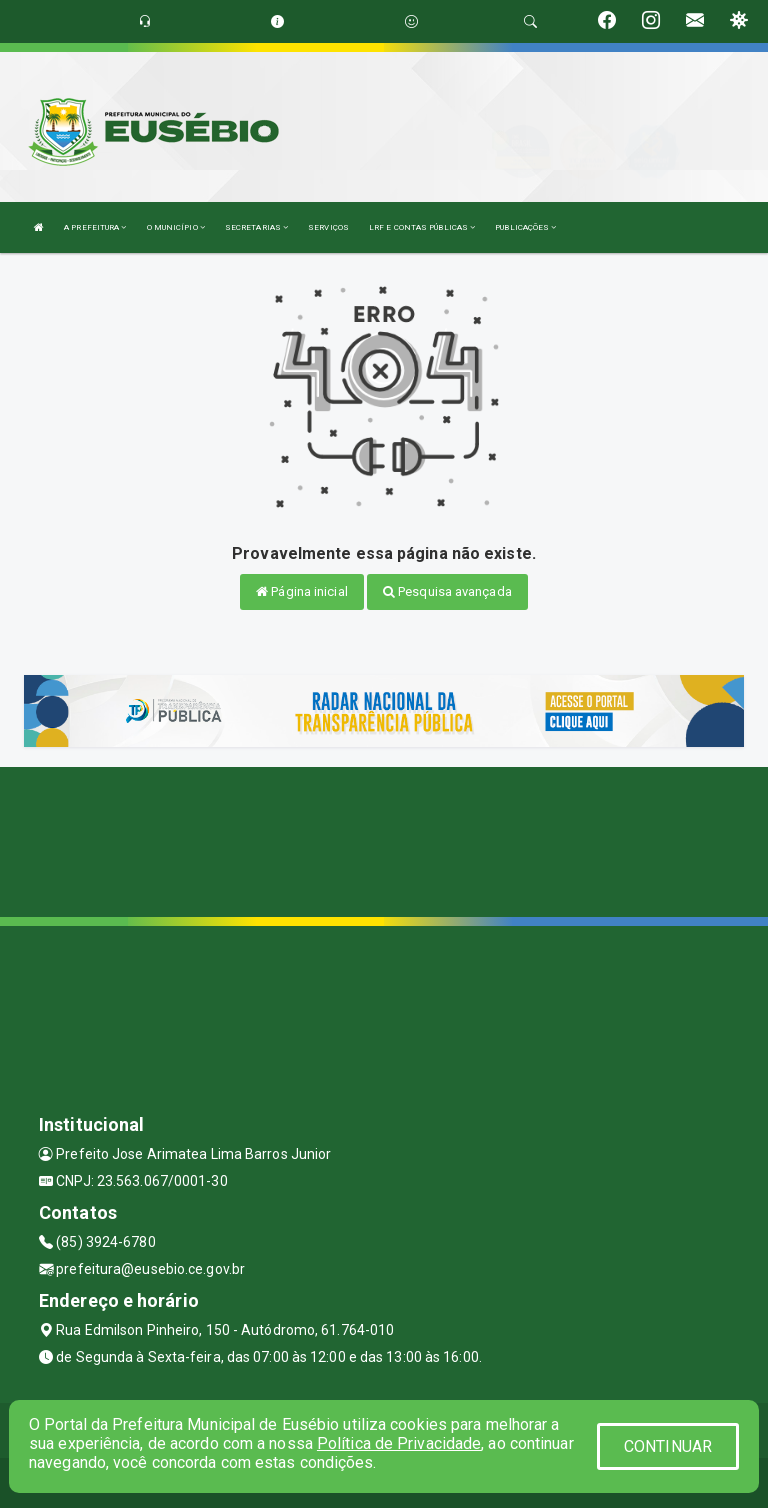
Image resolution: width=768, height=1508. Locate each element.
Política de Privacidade (399, 1443)
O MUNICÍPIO (176, 227)
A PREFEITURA (95, 227)
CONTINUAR (668, 1446)
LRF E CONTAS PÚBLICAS (422, 227)
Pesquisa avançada (447, 591)
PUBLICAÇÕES (525, 227)
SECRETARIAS (256, 227)
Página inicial (302, 591)
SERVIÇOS (328, 227)
